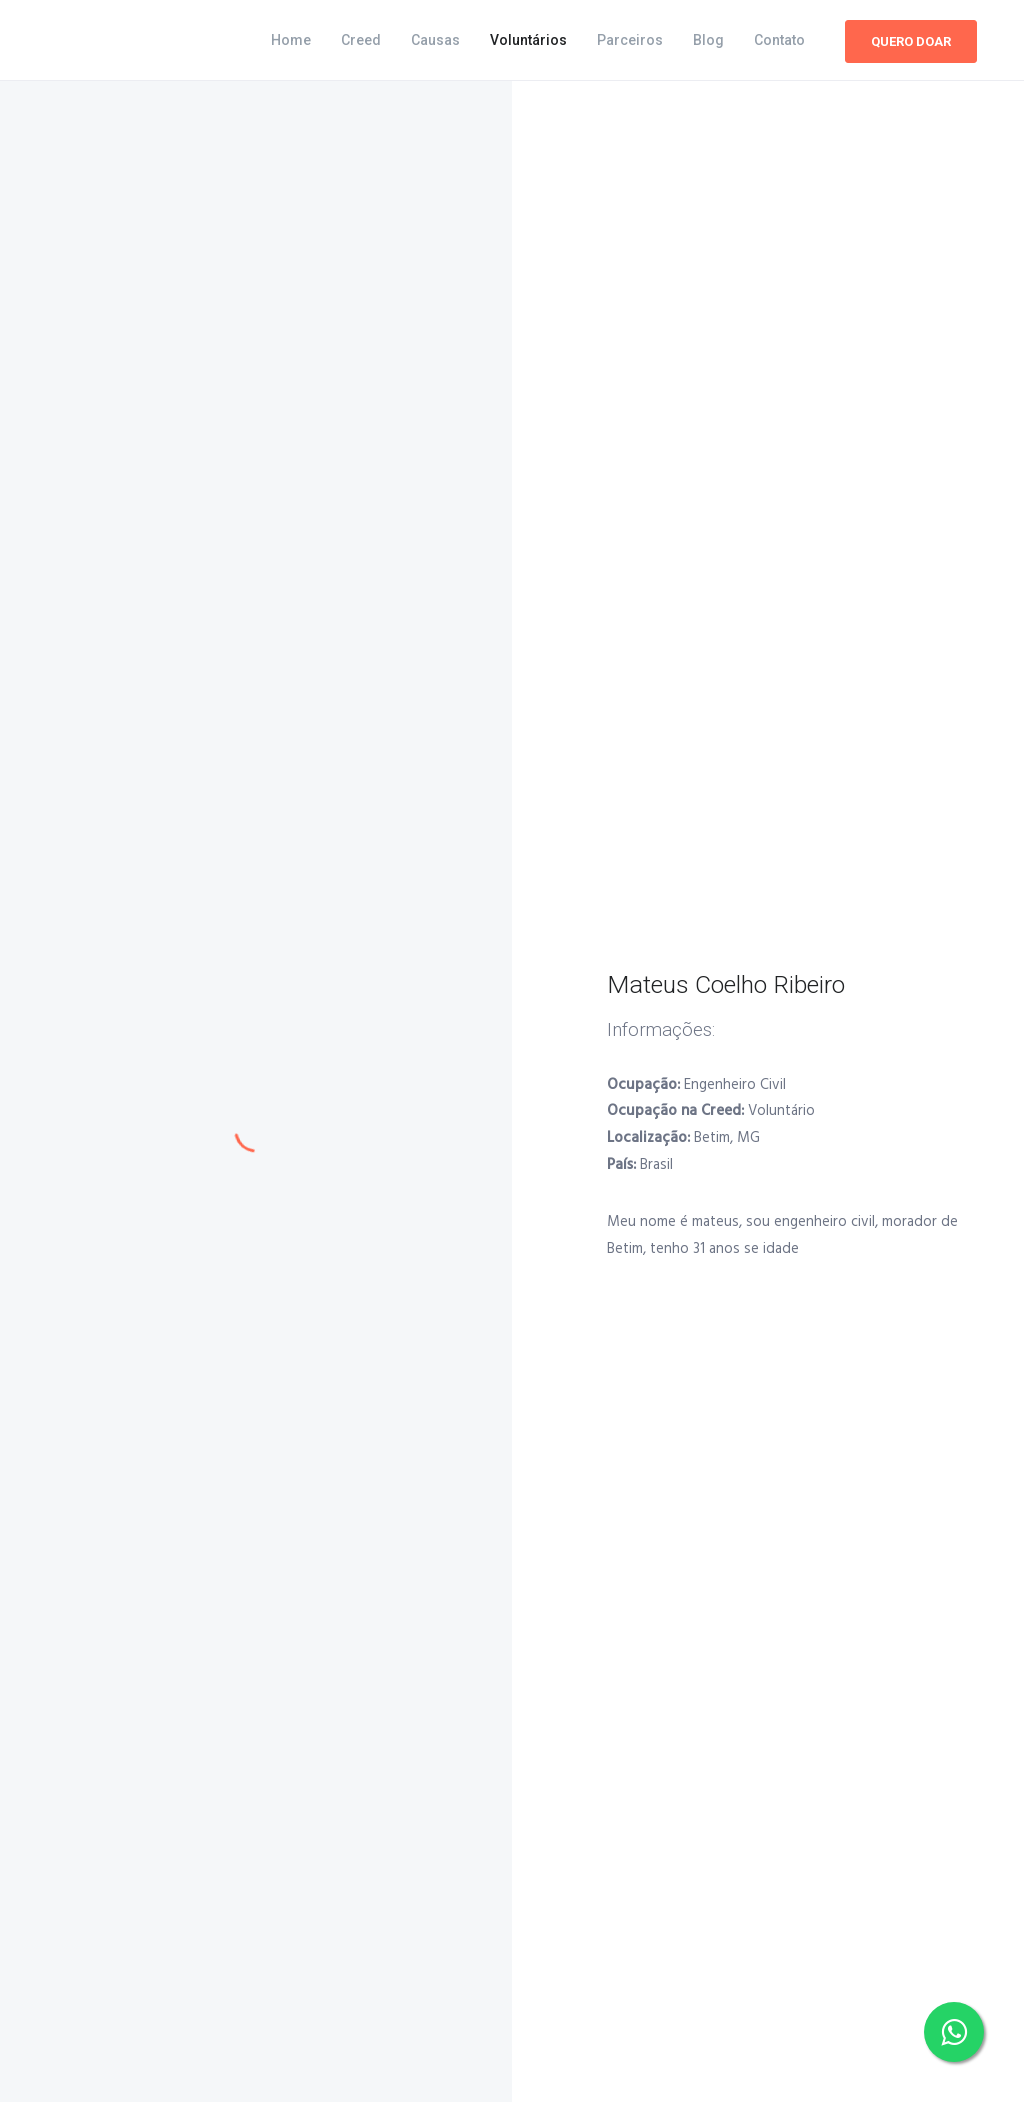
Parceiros (630, 40)
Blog (708, 40)
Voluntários (528, 40)
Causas (435, 40)
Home (291, 40)
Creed (361, 40)
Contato (779, 40)
